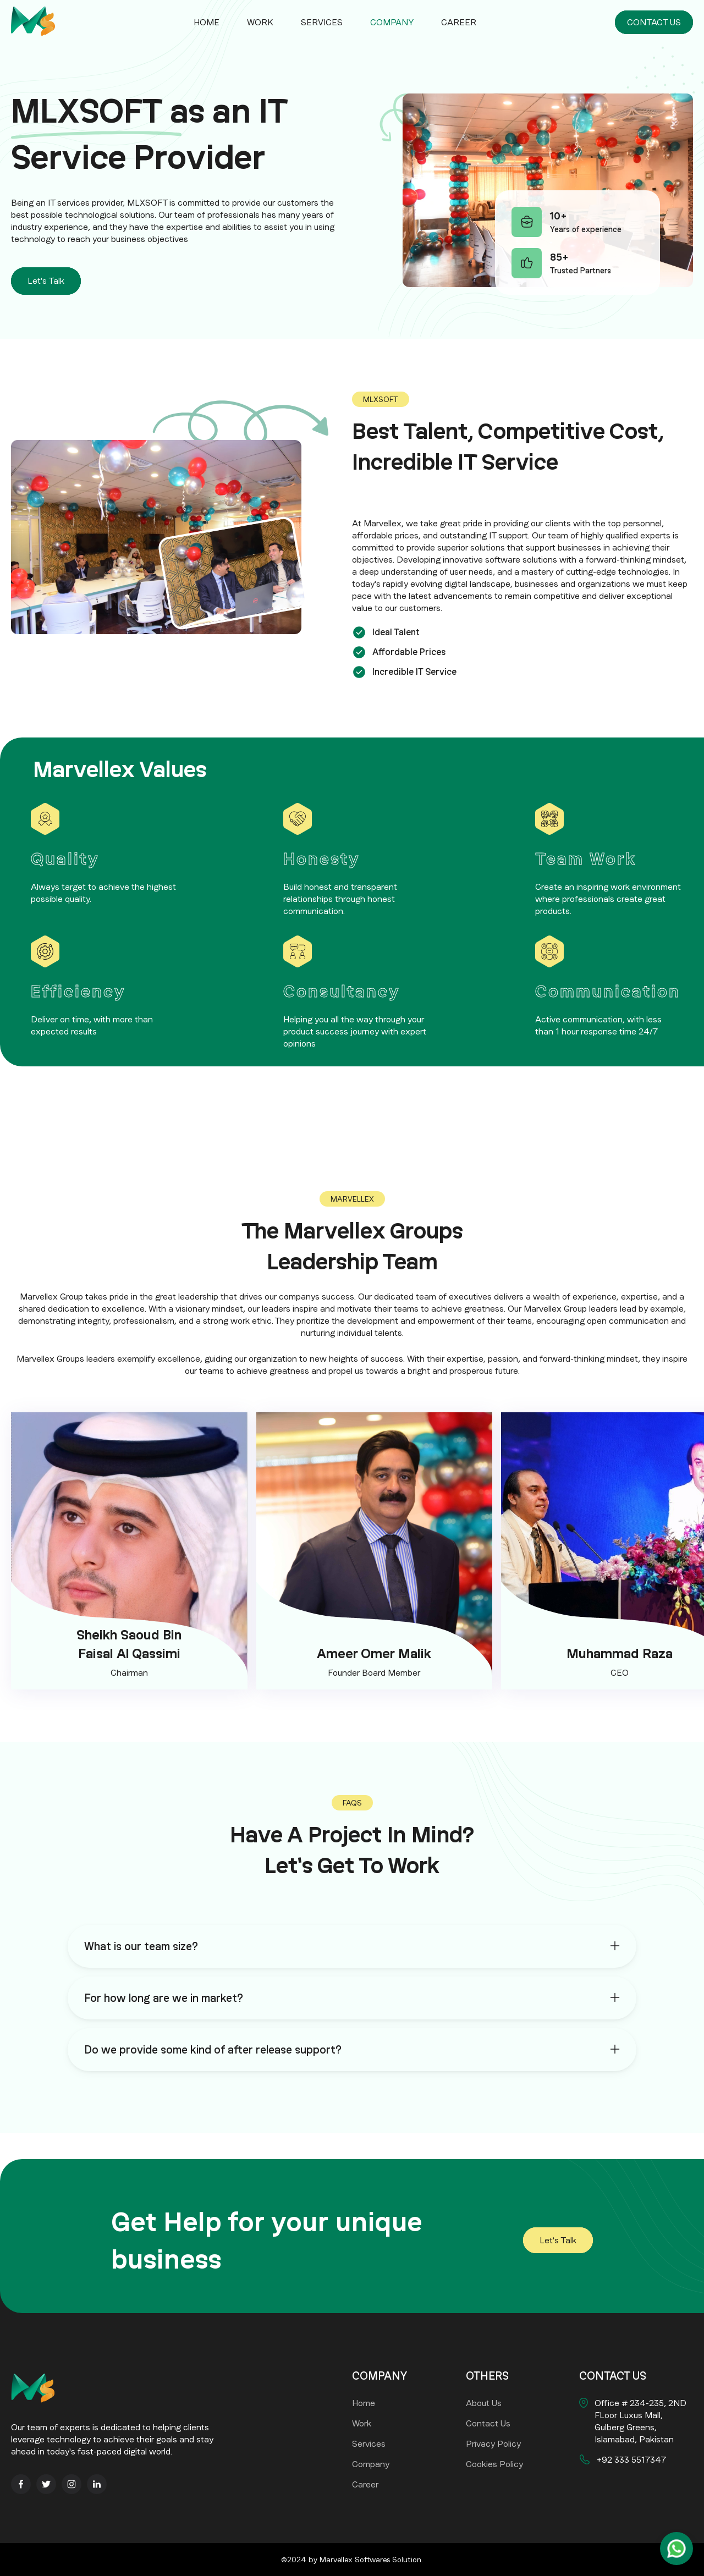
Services (322, 22)
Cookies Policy (494, 2464)
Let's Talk (46, 281)
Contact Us (488, 2423)
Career (458, 22)
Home (206, 22)
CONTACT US (654, 22)
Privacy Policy (493, 2444)
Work (260, 22)
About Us (484, 2403)
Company (392, 22)
